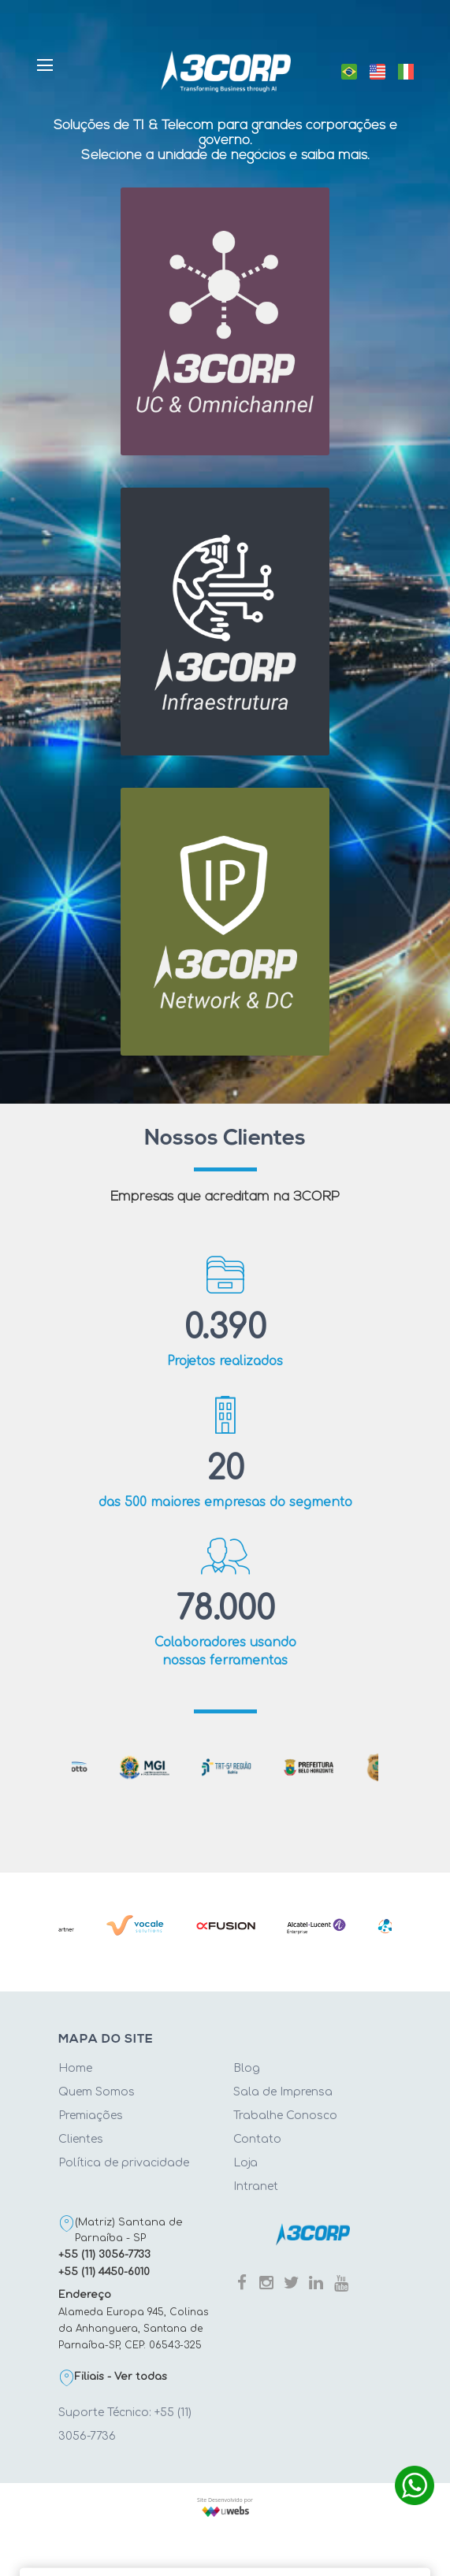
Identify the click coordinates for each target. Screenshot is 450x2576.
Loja (245, 2163)
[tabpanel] (226, 1767)
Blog (246, 2068)
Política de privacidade (123, 2163)
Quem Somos (96, 2092)
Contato (257, 2139)
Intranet (255, 2186)
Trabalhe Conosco (285, 2115)
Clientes (80, 2139)
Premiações (90, 2115)
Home (75, 2068)
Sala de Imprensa (283, 2092)
